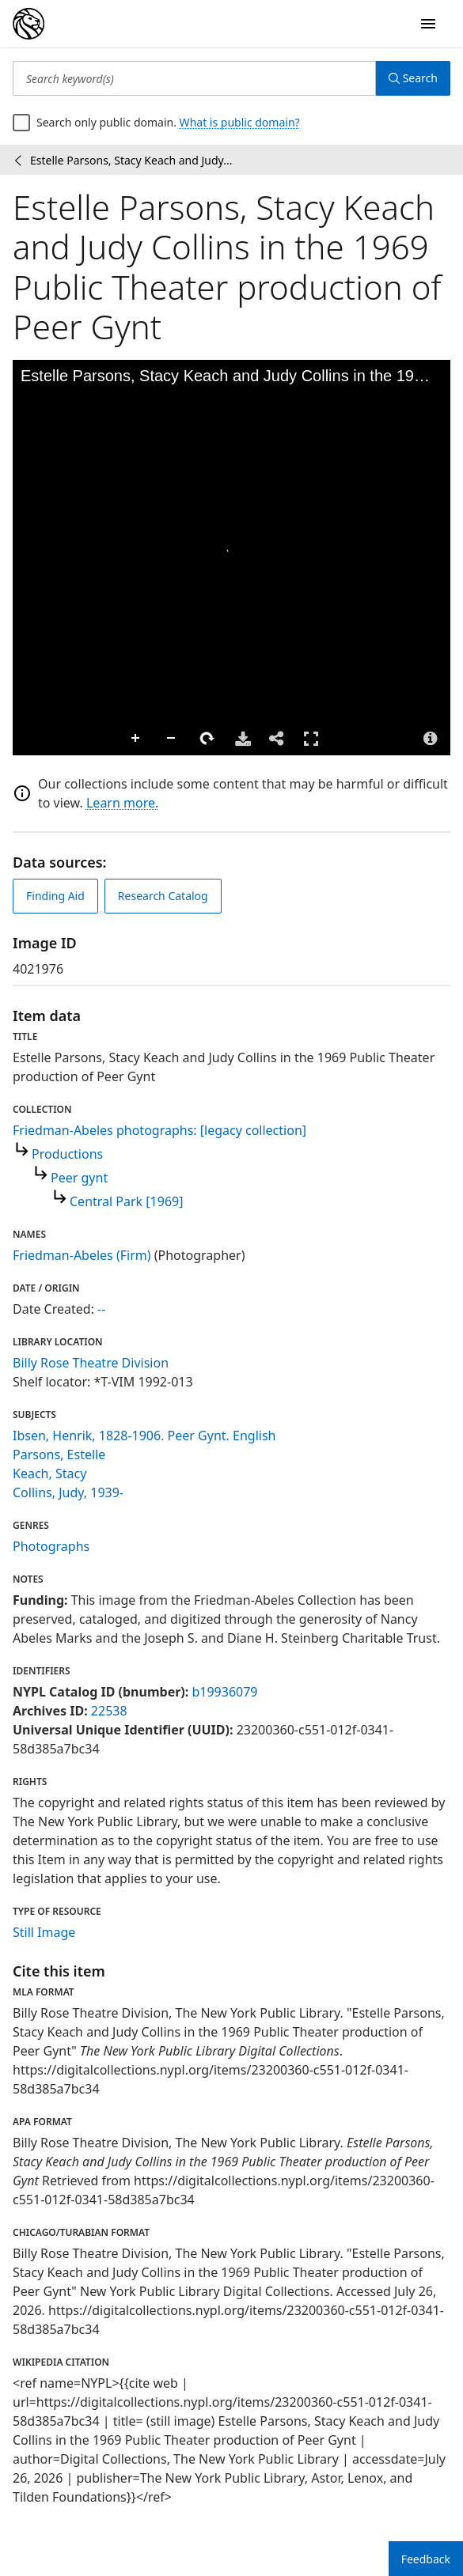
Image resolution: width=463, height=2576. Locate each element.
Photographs (51, 1546)
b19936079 (224, 1691)
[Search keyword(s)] (194, 78)
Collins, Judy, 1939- (68, 1492)
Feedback (425, 2559)
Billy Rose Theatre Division (91, 1362)
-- (101, 1309)
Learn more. (122, 802)
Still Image (44, 1932)
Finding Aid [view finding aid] (55, 895)
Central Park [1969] (126, 1201)
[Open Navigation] (428, 23)
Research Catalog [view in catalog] (163, 895)
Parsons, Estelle (59, 1454)
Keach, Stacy (49, 1473)
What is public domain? (240, 122)
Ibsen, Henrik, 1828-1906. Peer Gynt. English (144, 1435)
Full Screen (311, 738)
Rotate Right (207, 739)
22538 (109, 1710)
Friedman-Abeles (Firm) (82, 1255)
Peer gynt (79, 1177)
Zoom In (136, 739)
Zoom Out (172, 739)
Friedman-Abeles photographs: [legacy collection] (159, 1130)
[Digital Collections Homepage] (28, 24)
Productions (67, 1154)
